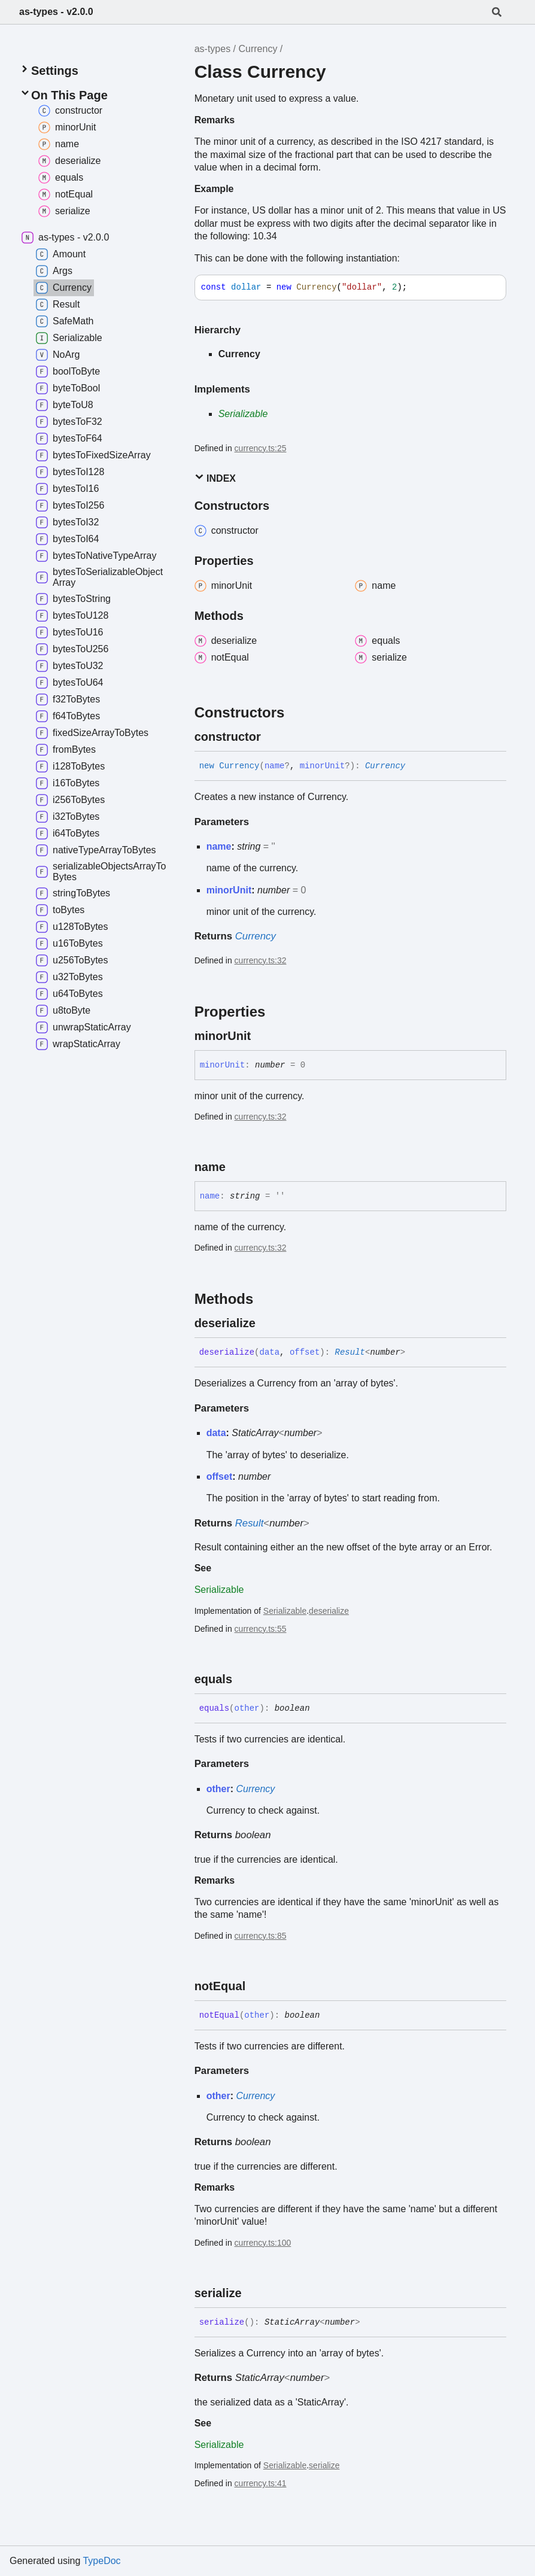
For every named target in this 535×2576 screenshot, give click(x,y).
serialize (324, 2465)
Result (350, 1352)
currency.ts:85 (261, 1936)
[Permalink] (272, 737)
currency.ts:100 (263, 2242)
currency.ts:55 (261, 1629)
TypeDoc (101, 2561)
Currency (257, 49)
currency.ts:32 (261, 960)
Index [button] (215, 477)
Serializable (243, 414)
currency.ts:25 (261, 448)
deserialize (329, 1611)
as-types (212, 49)
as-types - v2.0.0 (56, 12)
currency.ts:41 (261, 2483)
